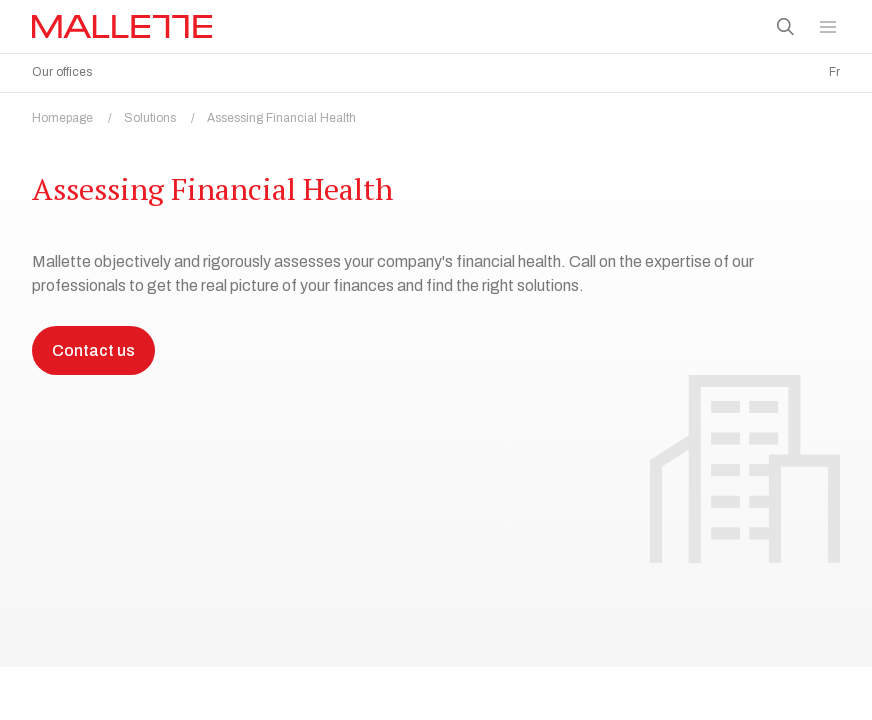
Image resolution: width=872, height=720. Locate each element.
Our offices (62, 72)
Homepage (78, 113)
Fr (834, 72)
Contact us (93, 486)
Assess (57, 675)
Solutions (165, 113)
